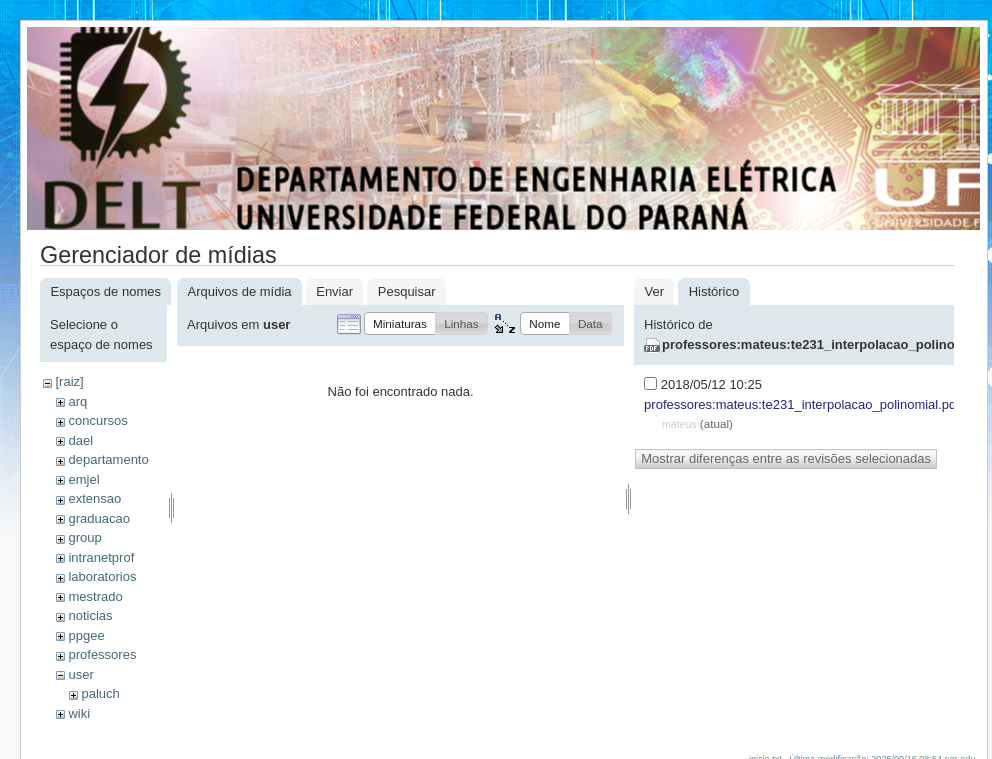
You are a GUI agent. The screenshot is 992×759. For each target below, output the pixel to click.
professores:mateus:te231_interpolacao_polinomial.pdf (802, 404)
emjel (83, 479)
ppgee (86, 635)
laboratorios (102, 576)
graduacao (98, 518)
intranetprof (101, 557)
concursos (97, 420)
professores (102, 654)
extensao (94, 498)
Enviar (334, 291)
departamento (108, 459)
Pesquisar (407, 291)
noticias (90, 615)
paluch (100, 693)
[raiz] (69, 381)
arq (77, 401)
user (80, 674)
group (84, 537)
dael (80, 440)
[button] (400, 323)
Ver (654, 291)
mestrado (95, 596)
